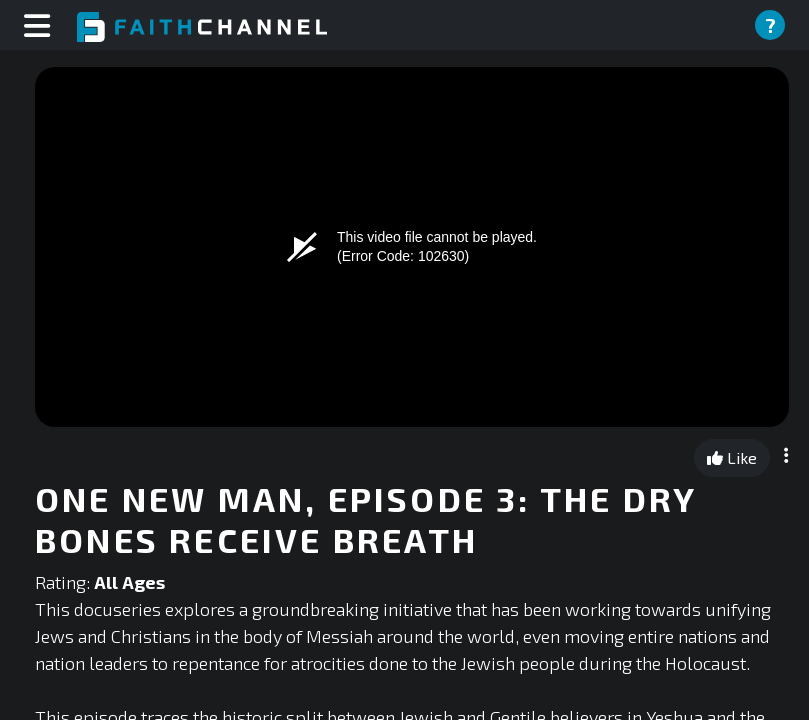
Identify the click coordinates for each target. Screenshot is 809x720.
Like (732, 457)
